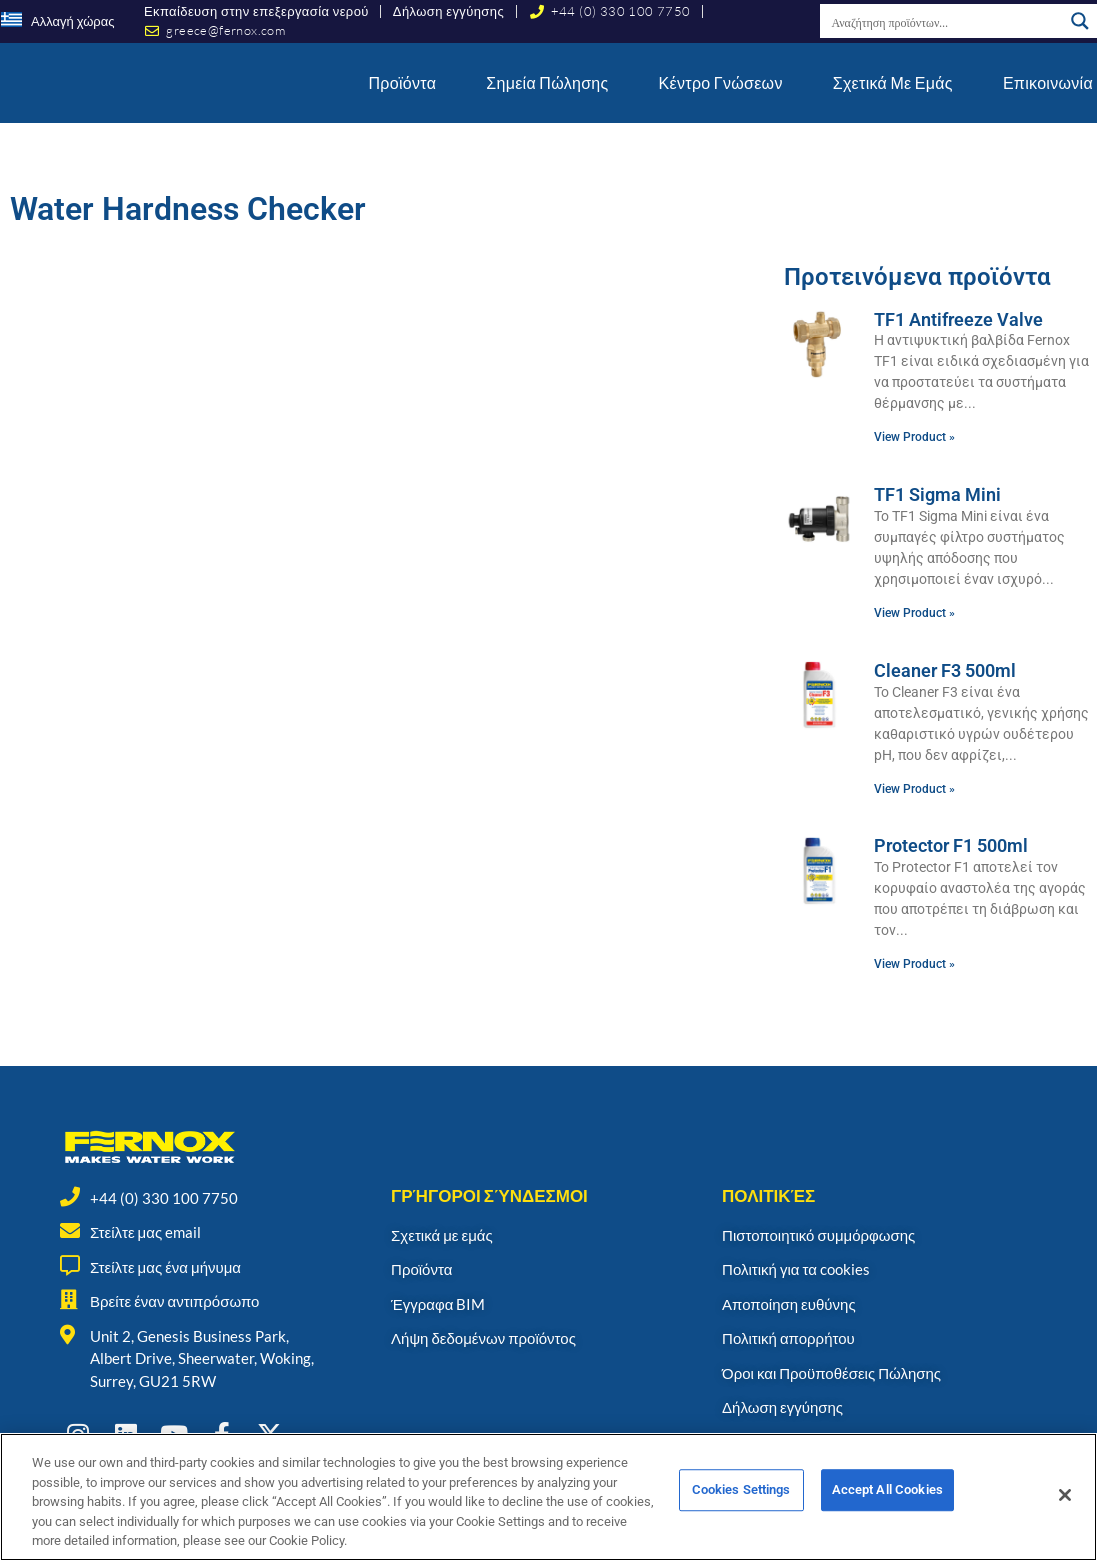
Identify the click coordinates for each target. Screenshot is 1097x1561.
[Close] (1065, 1512)
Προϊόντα (403, 82)
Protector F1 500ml (951, 845)
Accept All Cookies (887, 1512)
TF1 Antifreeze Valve (958, 319)
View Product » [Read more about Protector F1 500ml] (914, 964)
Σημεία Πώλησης (547, 82)
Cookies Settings (741, 1512)
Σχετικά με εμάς (893, 82)
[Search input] (942, 21)
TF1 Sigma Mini (937, 494)
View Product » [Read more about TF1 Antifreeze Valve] (914, 437)
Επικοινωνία (1048, 82)
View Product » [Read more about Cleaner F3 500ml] (914, 789)
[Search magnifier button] (1080, 21)
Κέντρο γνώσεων (721, 82)
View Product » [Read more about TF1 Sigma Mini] (914, 613)
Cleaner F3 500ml (945, 670)
